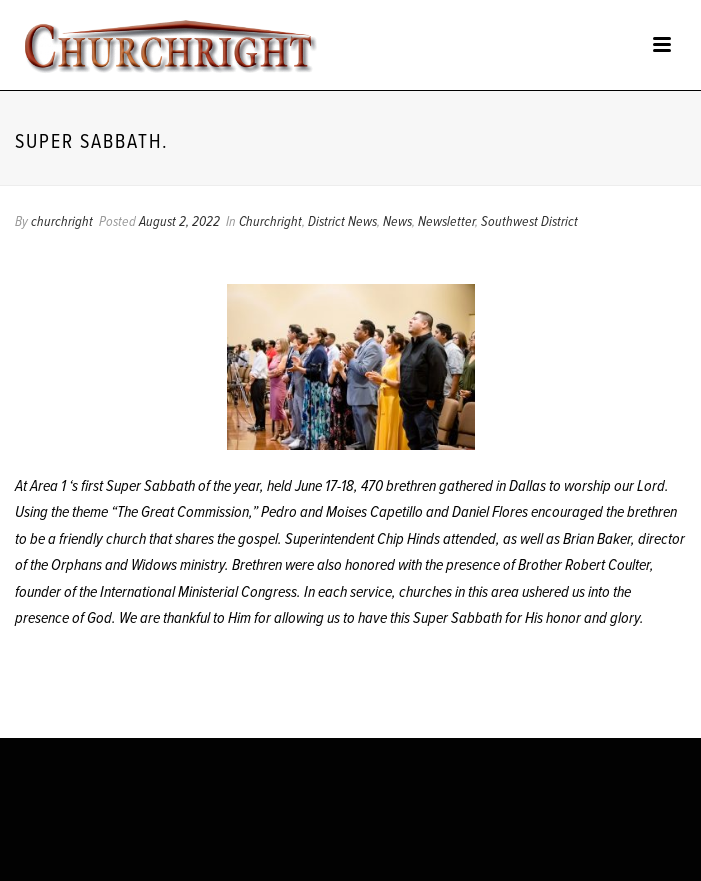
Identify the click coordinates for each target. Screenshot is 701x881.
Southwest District (529, 222)
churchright (62, 222)
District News (342, 222)
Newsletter (446, 222)
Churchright (270, 222)
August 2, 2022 (179, 222)
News (397, 222)
